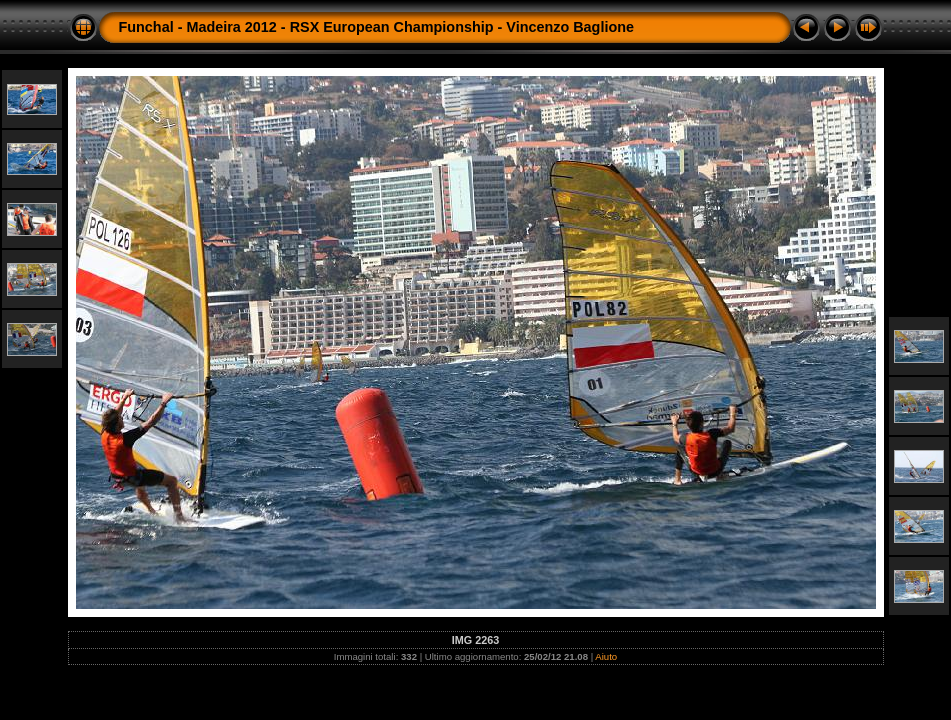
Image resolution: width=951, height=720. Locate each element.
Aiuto (606, 656)
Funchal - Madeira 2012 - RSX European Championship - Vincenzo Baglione (377, 27)
